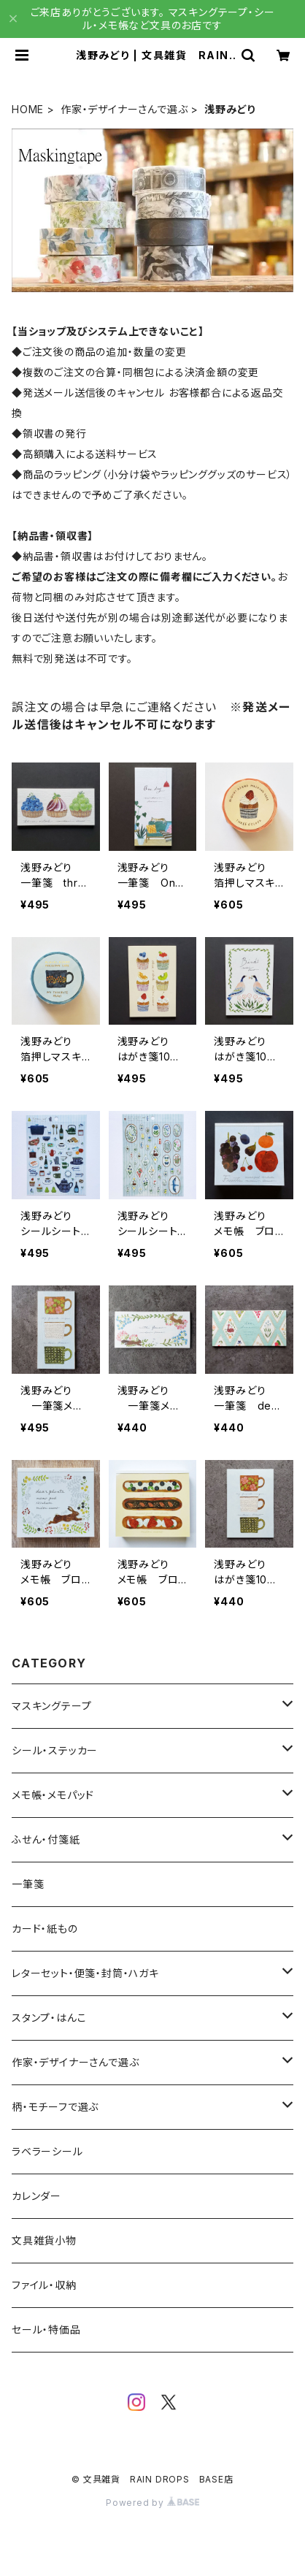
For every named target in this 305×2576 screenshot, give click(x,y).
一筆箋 (28, 1884)
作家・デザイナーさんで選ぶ (124, 109)
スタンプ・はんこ (49, 2017)
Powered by (152, 2502)
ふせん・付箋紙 (46, 1839)
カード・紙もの (45, 1928)
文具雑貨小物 (44, 2240)
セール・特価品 (46, 2329)
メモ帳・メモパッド (53, 1795)
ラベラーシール (47, 2151)
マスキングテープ (51, 1706)
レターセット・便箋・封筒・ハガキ (85, 1973)
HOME (28, 109)
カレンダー (36, 2196)
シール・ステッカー (55, 1750)
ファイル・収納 (44, 2285)
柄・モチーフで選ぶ (55, 2107)
